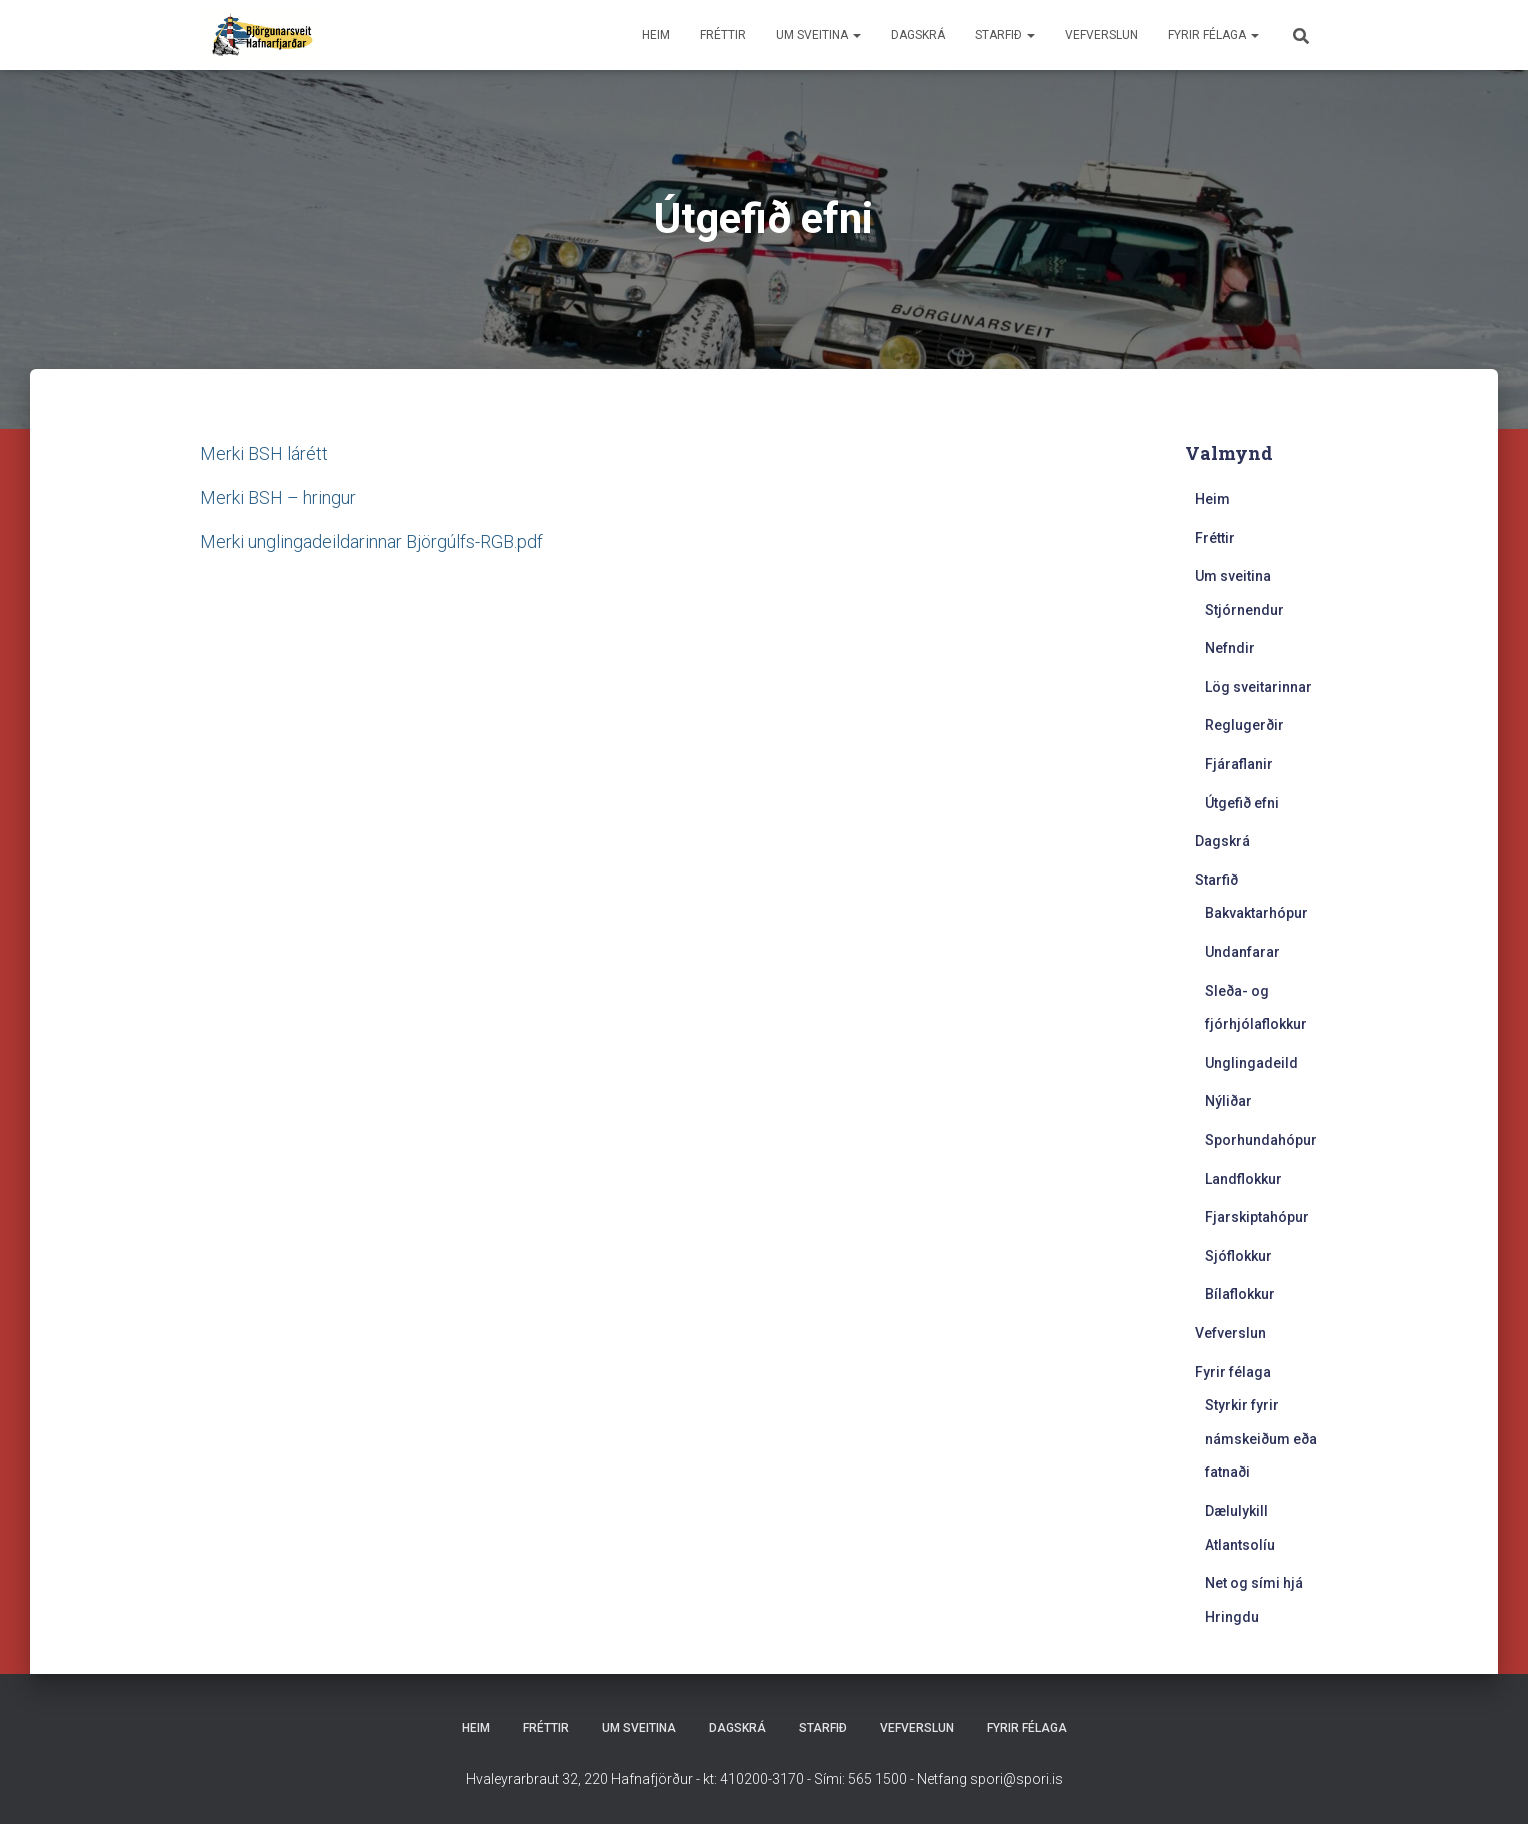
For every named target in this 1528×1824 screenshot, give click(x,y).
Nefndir (1230, 648)
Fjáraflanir (1239, 764)
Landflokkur (1243, 1179)
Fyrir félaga (1213, 35)
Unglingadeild (1251, 1063)
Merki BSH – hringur (278, 497)
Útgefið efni (1242, 803)
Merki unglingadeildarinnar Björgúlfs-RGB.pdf (371, 541)
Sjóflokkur (1238, 1256)
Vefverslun (1101, 35)
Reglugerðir (1244, 725)
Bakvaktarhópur (1256, 913)
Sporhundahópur (1261, 1140)
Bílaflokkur (1240, 1294)
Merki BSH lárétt (264, 453)
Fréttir (723, 35)
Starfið (1005, 35)
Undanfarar (1242, 952)
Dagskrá (918, 35)
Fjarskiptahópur (1257, 1217)
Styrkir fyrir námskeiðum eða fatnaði (1261, 1438)
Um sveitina (818, 35)
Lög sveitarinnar (1258, 687)
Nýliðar (1228, 1101)
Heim (656, 35)
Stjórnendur (1244, 610)
